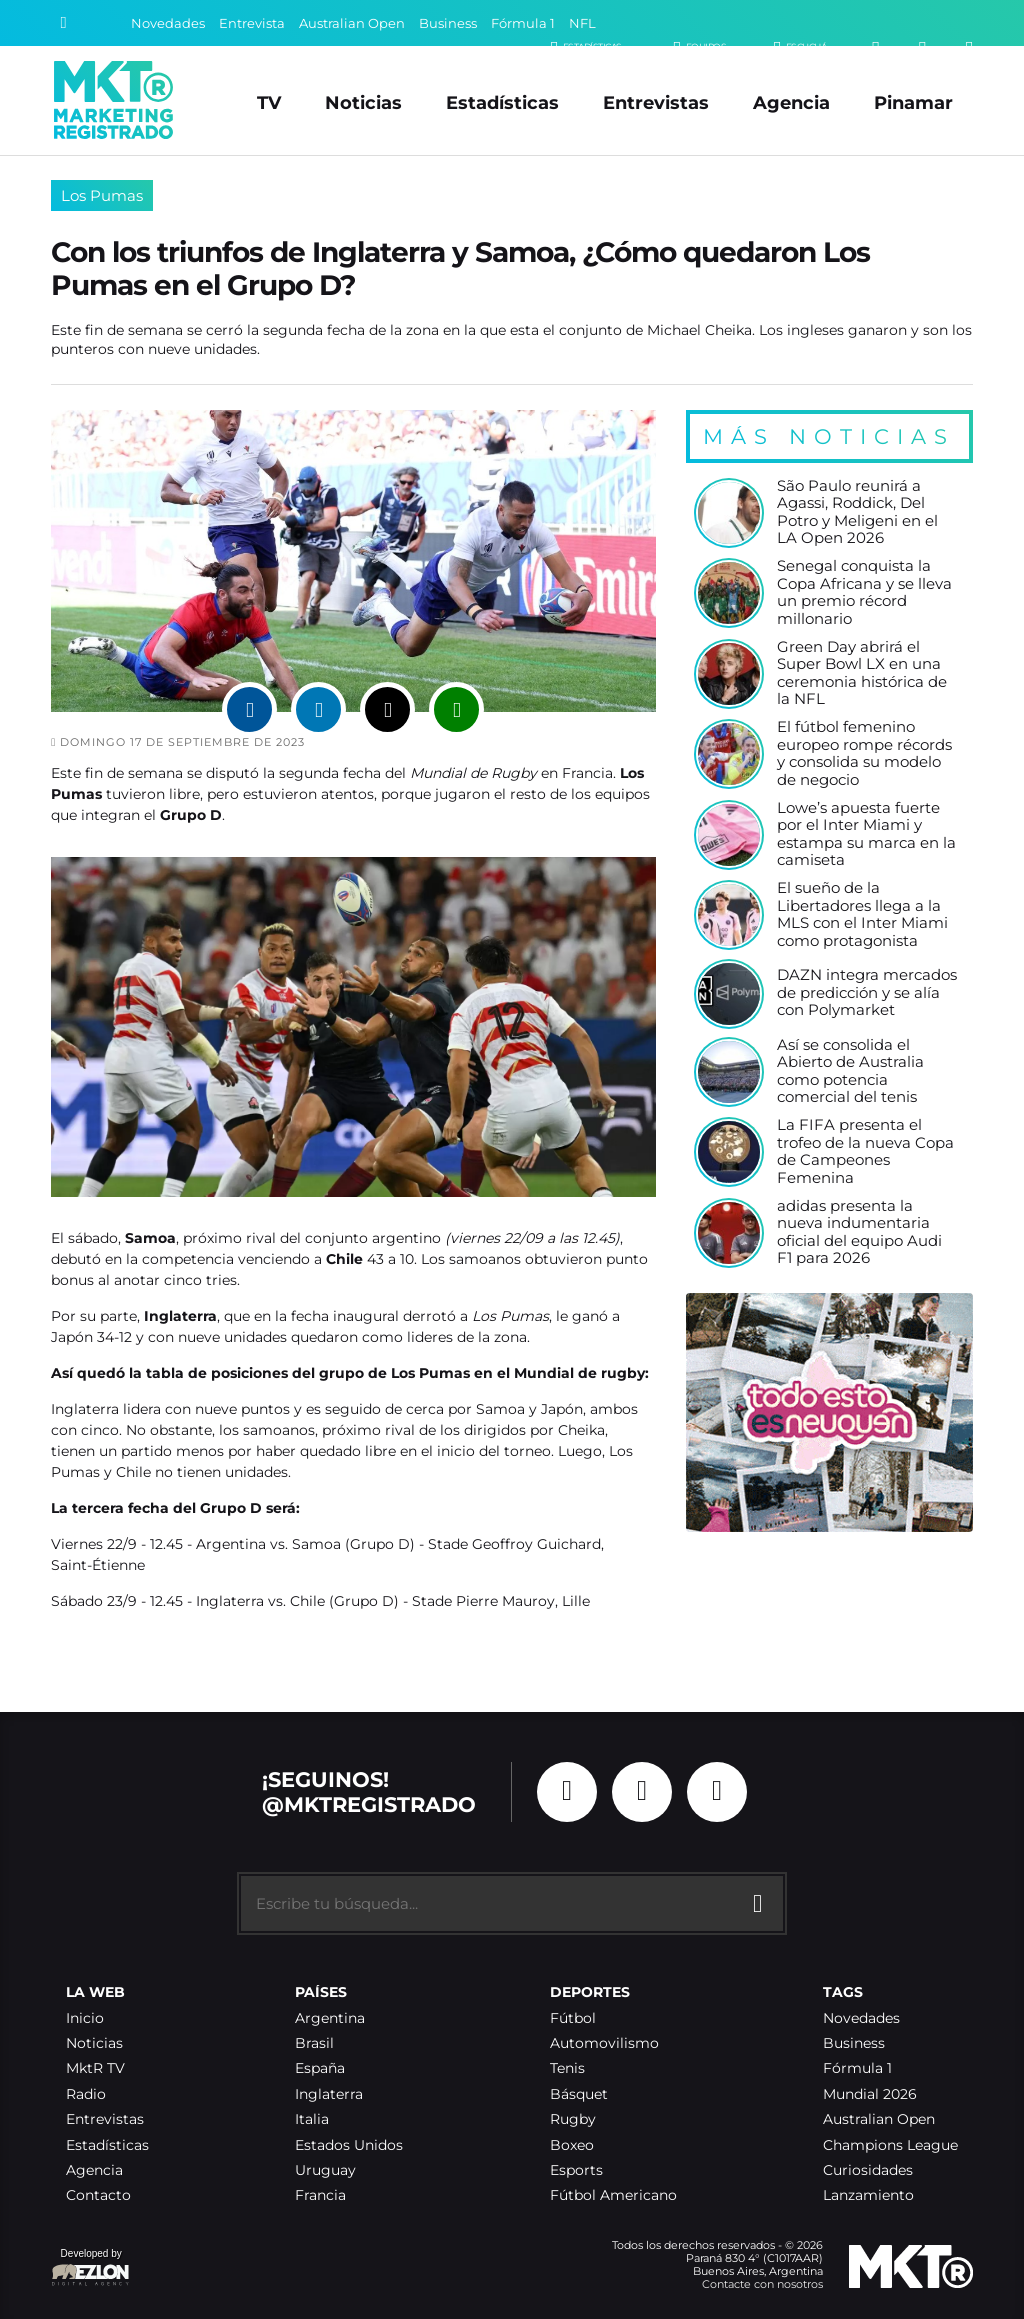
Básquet (579, 2094)
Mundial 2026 (870, 2094)
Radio (86, 2094)
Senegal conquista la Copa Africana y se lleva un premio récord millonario (864, 593)
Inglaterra (329, 2094)
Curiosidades (868, 2170)
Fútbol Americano (613, 2195)
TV (269, 102)
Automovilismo (604, 2043)
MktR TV (95, 2068)
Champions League (890, 2145)
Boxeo (572, 2145)
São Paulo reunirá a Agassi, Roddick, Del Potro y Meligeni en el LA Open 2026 (857, 513)
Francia (320, 2195)
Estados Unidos (349, 2145)
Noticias (363, 102)
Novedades (168, 23)
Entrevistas (656, 102)
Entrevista (252, 23)
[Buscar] (64, 23)
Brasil (314, 2043)
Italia (312, 2119)
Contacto (98, 2195)
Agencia (791, 102)
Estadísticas (502, 102)
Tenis (567, 2068)
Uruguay (325, 2170)
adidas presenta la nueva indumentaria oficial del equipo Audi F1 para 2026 (859, 1233)
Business (448, 23)
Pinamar (913, 102)
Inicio (85, 2018)
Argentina (330, 2018)
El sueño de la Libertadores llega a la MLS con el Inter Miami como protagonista (862, 915)
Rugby (573, 2119)
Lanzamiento (868, 2195)
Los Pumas (102, 195)
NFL (582, 23)
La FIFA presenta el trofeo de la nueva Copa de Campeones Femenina (865, 1152)
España (320, 2068)
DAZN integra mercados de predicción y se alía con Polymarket (867, 993)
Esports (576, 2170)
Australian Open (352, 23)
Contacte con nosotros (762, 2284)
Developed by (91, 2268)
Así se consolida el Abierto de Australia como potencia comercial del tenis (850, 1072)
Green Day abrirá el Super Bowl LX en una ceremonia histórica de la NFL (862, 674)
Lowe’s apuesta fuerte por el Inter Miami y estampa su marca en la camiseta (866, 835)
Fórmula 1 (523, 23)
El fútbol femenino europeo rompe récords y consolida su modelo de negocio (864, 754)
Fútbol (573, 2018)
